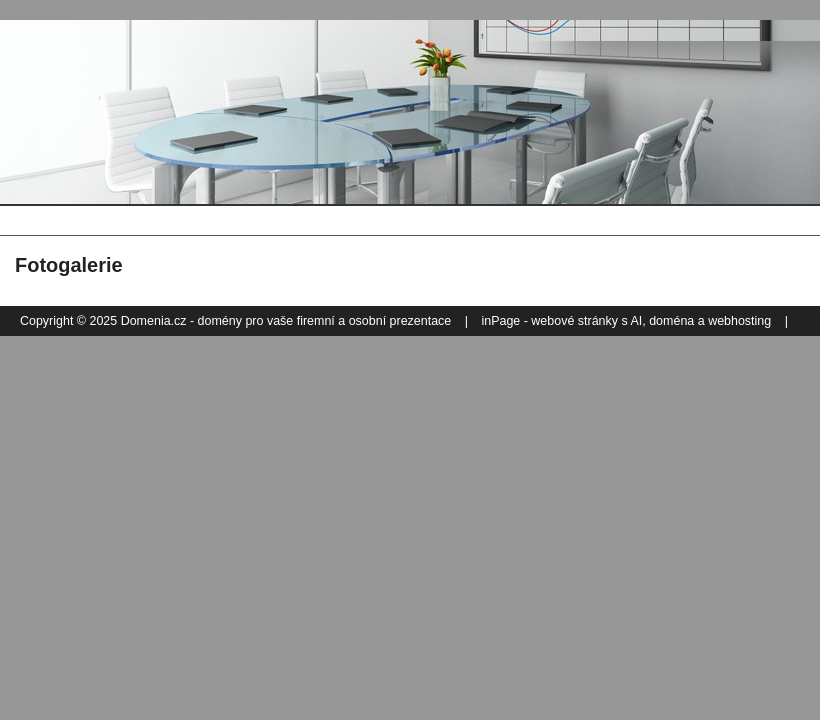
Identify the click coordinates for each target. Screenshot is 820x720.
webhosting (739, 321)
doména (671, 321)
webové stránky (574, 321)
